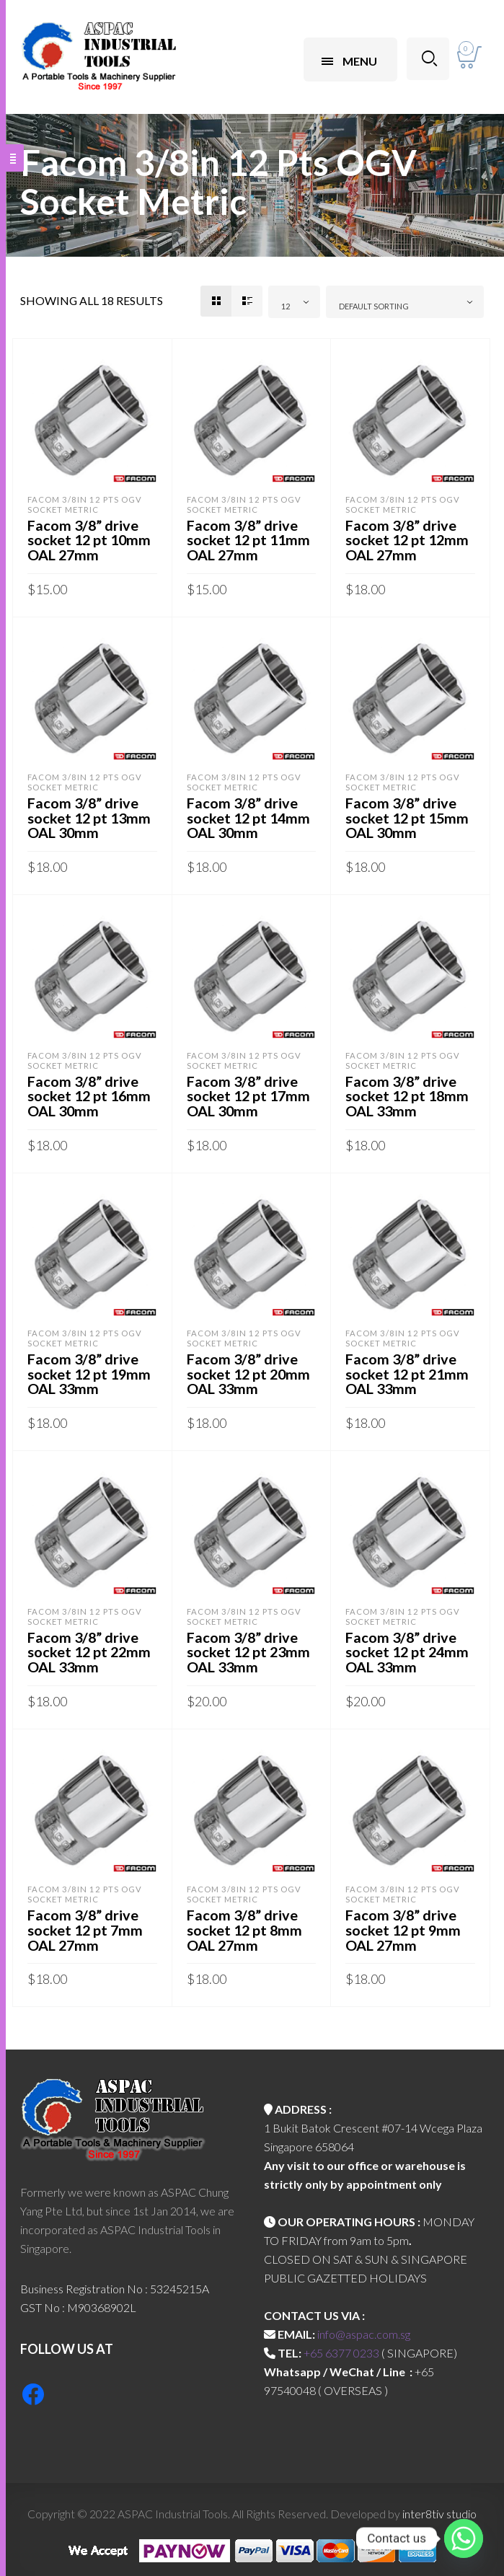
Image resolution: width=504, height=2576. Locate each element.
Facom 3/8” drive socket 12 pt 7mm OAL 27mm (86, 1923)
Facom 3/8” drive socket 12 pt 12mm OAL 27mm (408, 539)
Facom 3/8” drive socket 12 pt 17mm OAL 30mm (250, 1092)
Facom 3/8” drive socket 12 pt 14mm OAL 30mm (250, 816)
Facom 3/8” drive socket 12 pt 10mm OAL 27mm (90, 539)
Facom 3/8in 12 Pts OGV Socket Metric (84, 504)
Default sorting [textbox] (374, 306)
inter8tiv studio (439, 2506)
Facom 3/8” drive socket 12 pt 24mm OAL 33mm (408, 1646)
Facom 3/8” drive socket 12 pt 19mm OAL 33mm (90, 1369)
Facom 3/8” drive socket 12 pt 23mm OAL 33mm (250, 1646)
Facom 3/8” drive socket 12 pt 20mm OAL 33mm (250, 1369)
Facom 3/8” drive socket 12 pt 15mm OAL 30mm (408, 816)
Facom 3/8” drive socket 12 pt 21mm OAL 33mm (408, 1369)
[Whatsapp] (463, 2538)
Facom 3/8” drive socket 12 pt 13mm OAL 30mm (90, 816)
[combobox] (294, 302)
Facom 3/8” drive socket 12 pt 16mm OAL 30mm (90, 1092)
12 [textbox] (285, 306)
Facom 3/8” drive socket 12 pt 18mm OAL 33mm (408, 1092)
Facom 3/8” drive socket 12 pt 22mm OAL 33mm (90, 1646)
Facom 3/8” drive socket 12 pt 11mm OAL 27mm (250, 539)
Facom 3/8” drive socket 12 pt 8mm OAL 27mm (245, 1923)
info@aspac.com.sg (363, 2327)
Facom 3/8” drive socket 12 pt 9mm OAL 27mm (404, 1923)
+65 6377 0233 (341, 2345)
